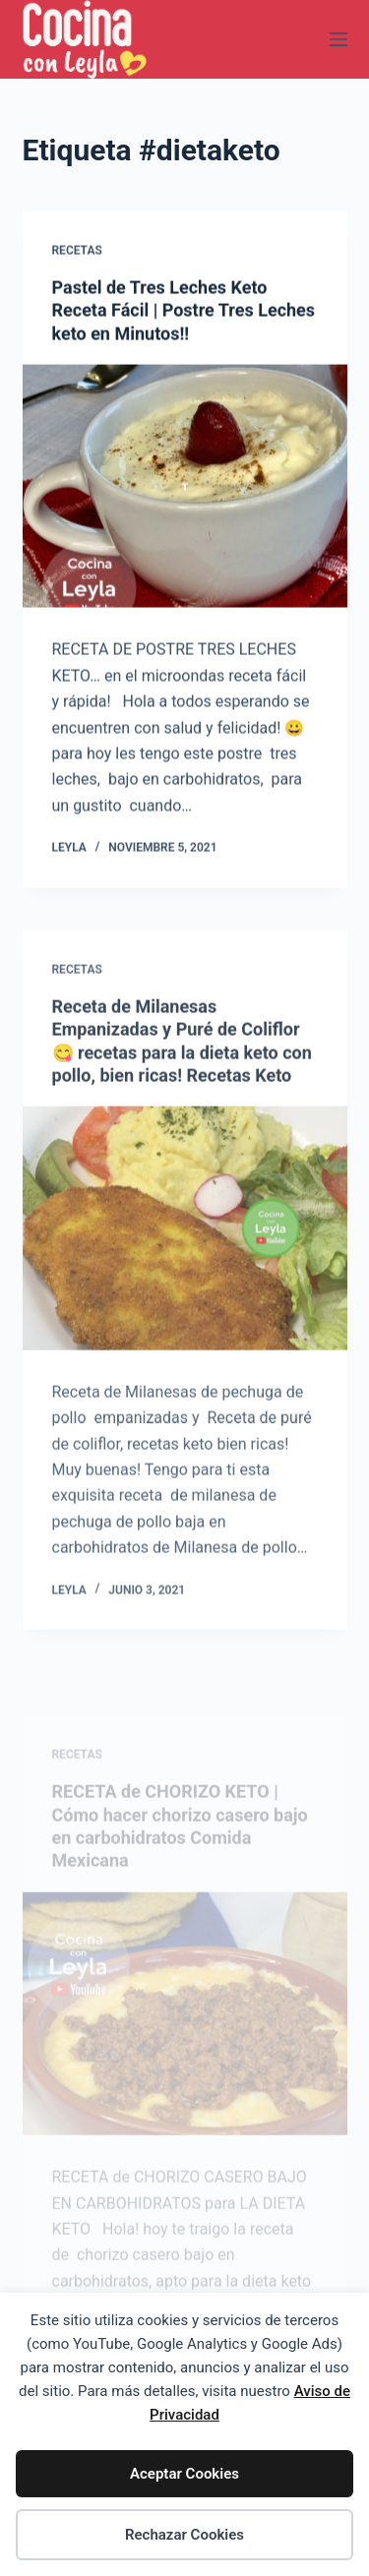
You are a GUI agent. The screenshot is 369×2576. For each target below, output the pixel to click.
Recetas (77, 251)
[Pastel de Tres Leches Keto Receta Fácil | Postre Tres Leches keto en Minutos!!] (185, 487)
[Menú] (338, 39)
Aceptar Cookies (184, 2474)
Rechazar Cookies (184, 2535)
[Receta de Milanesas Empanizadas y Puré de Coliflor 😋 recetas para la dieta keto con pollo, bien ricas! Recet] (185, 1236)
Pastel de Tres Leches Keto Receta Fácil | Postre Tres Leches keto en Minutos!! (184, 310)
